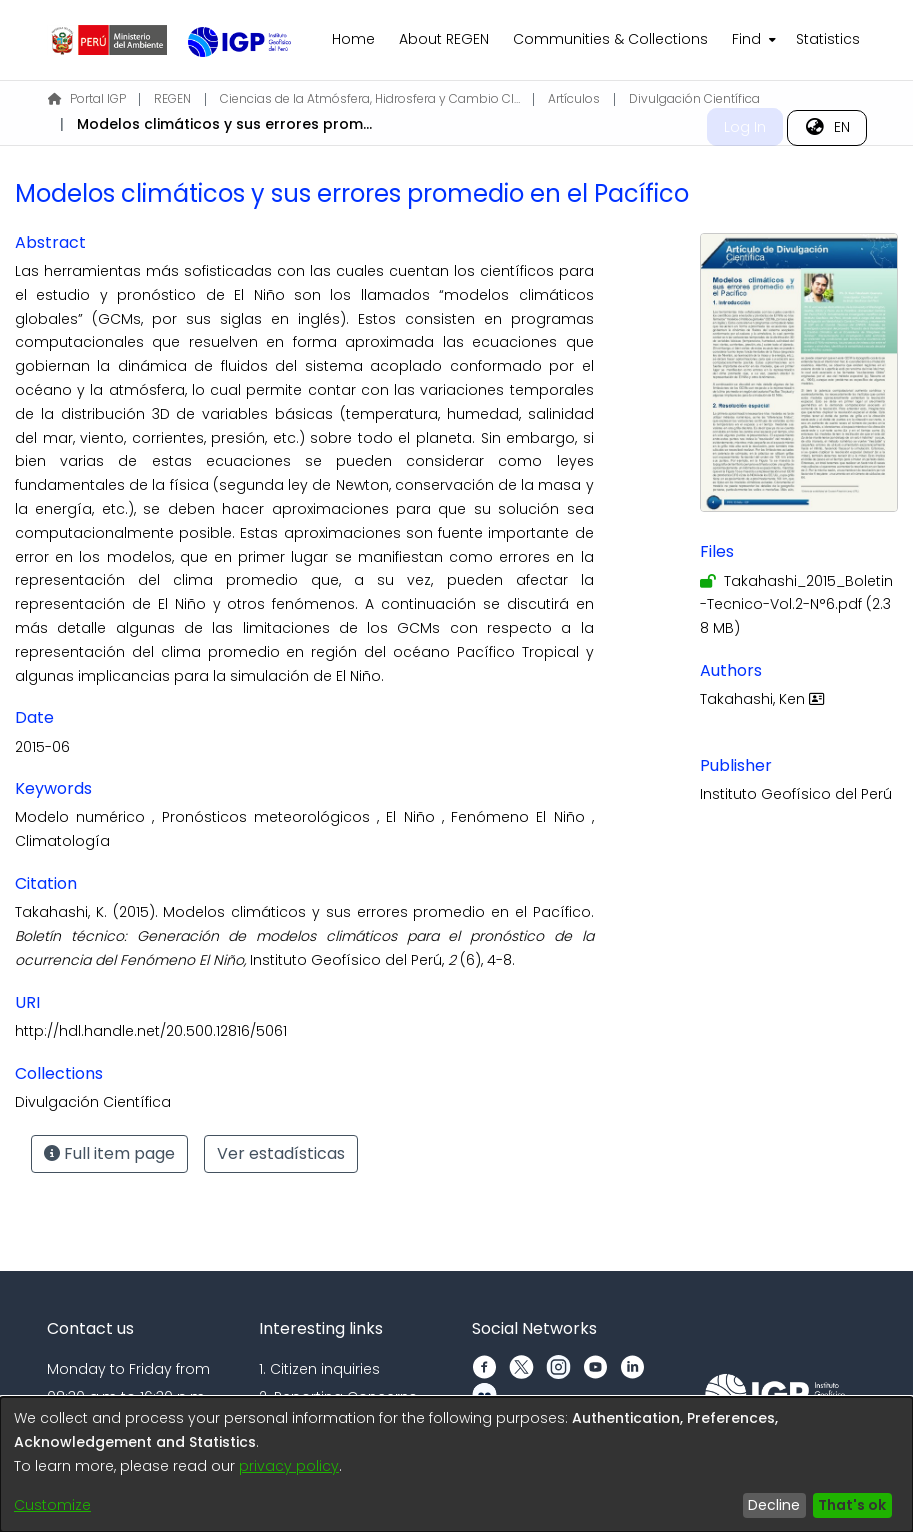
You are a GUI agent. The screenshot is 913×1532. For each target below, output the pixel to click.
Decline (774, 1505)
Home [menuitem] (353, 39)
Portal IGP (87, 98)
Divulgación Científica (694, 98)
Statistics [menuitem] (828, 39)
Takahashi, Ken (764, 699)
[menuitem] (752, 40)
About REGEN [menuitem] (444, 39)
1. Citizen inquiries (319, 1369)
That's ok (852, 1505)
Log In (745, 127)
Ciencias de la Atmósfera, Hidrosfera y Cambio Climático (370, 98)
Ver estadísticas (281, 1153)
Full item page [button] (109, 1153)
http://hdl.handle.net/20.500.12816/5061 (151, 1031)
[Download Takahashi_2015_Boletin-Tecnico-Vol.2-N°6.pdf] (796, 605)
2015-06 (42, 747)
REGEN (172, 98)
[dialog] (456, 1464)
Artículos (574, 98)
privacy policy (289, 1466)
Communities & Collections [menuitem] (610, 39)
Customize (52, 1505)
